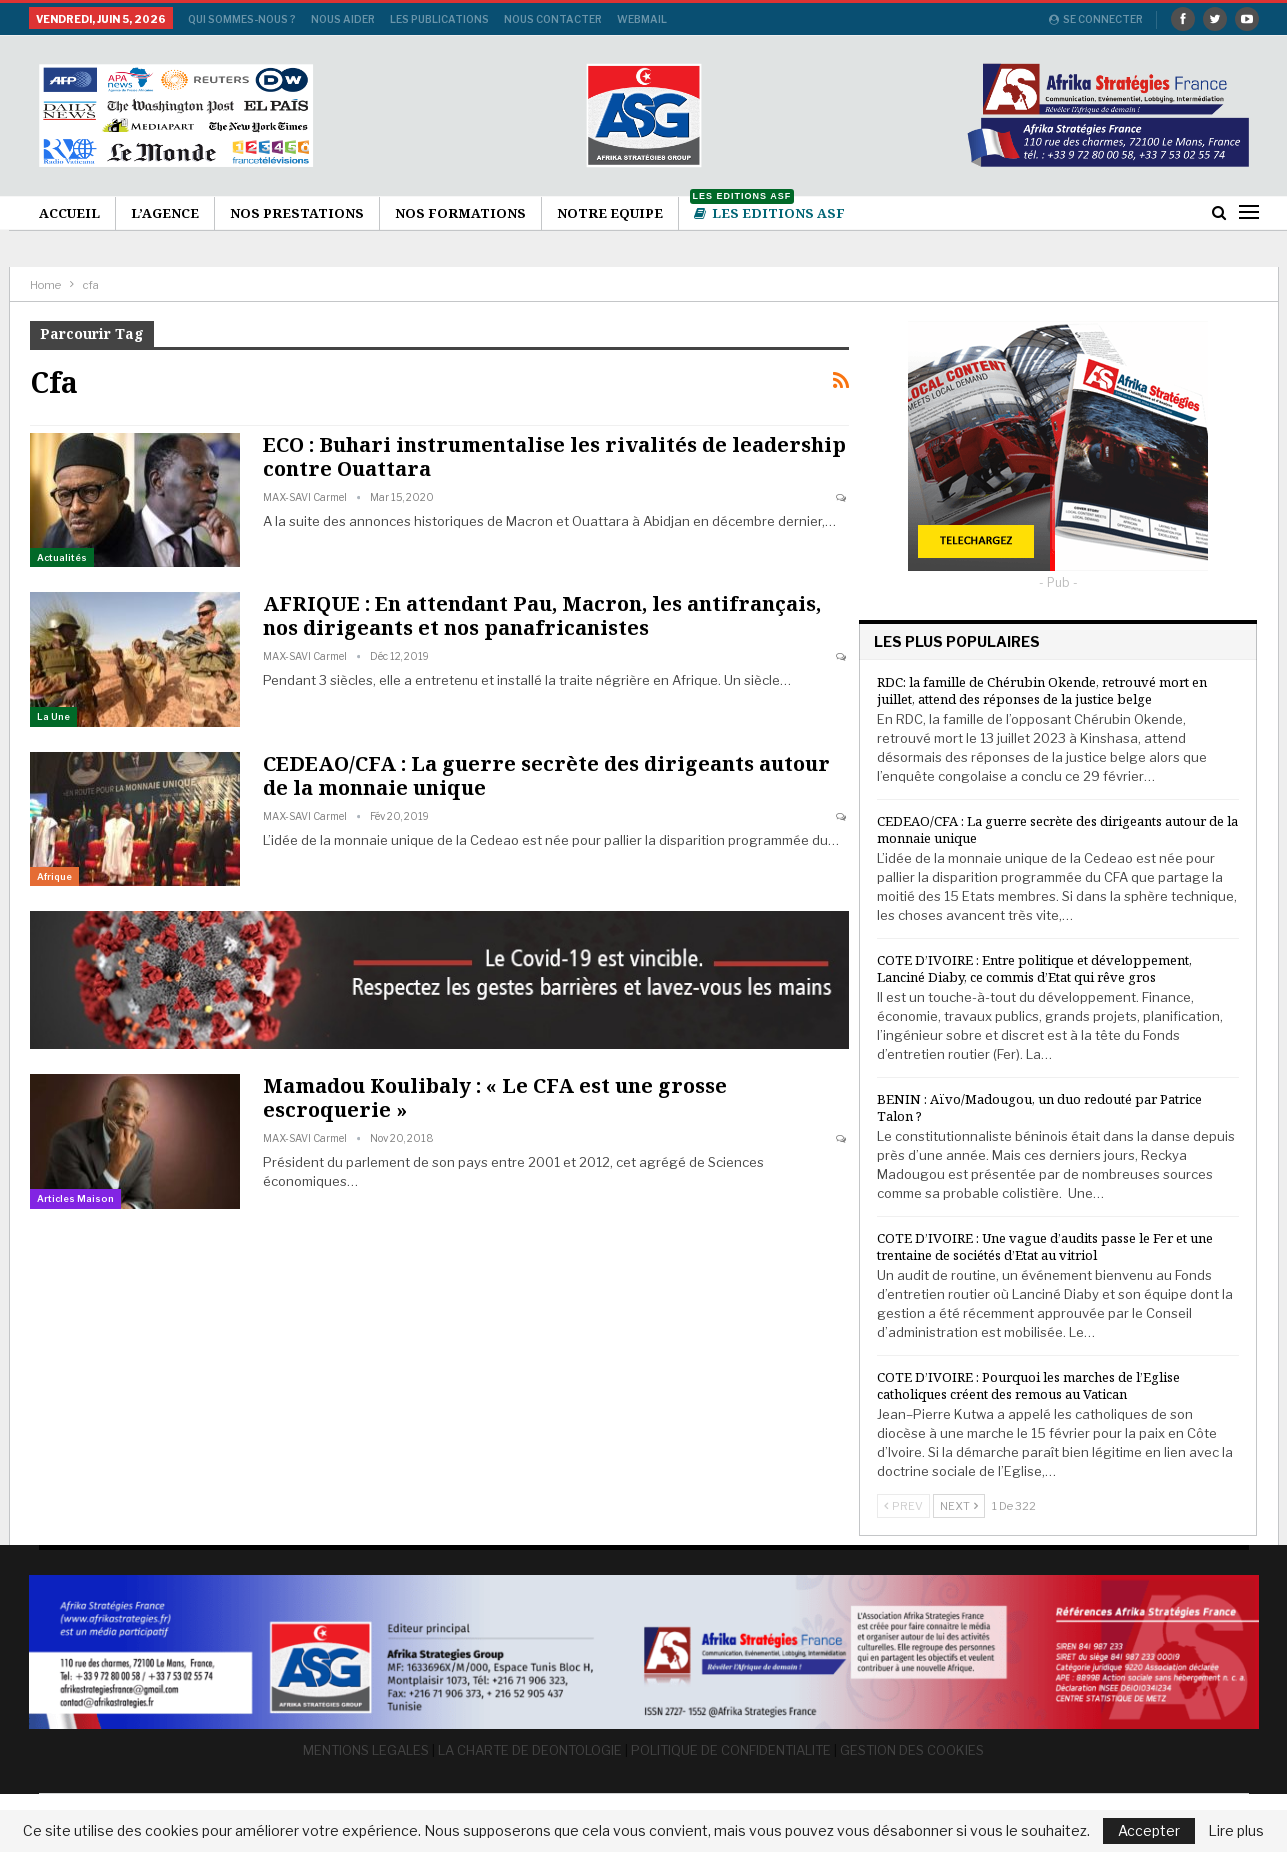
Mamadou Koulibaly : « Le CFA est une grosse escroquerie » (495, 1097)
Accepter (1149, 1830)
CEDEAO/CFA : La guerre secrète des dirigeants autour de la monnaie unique (546, 775)
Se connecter (1096, 19)
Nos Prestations (297, 213)
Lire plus (1236, 1831)
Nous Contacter (553, 19)
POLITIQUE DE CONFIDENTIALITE (731, 1749)
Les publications (439, 19)
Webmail (642, 19)
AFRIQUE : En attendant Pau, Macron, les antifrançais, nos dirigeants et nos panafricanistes (542, 615)
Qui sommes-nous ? (242, 19)
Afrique (54, 876)
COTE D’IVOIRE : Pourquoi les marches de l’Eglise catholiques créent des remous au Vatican (1028, 1385)
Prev (903, 1506)
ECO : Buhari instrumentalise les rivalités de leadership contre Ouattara (554, 456)
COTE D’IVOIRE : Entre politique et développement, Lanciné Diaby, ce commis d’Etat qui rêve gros (1034, 968)
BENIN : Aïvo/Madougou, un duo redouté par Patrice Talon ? (1039, 1107)
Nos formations (460, 213)
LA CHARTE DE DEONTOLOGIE (530, 1749)
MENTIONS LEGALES (366, 1749)
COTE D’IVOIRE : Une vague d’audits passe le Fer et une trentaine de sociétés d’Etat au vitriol (1045, 1246)
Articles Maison (75, 1198)
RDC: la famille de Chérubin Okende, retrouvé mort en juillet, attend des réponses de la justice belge (1042, 690)
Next (959, 1506)
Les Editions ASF (767, 209)
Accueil (69, 213)
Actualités (62, 557)
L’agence (165, 213)
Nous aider (343, 19)
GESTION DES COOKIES (912, 1749)
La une (53, 716)
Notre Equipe (610, 213)
